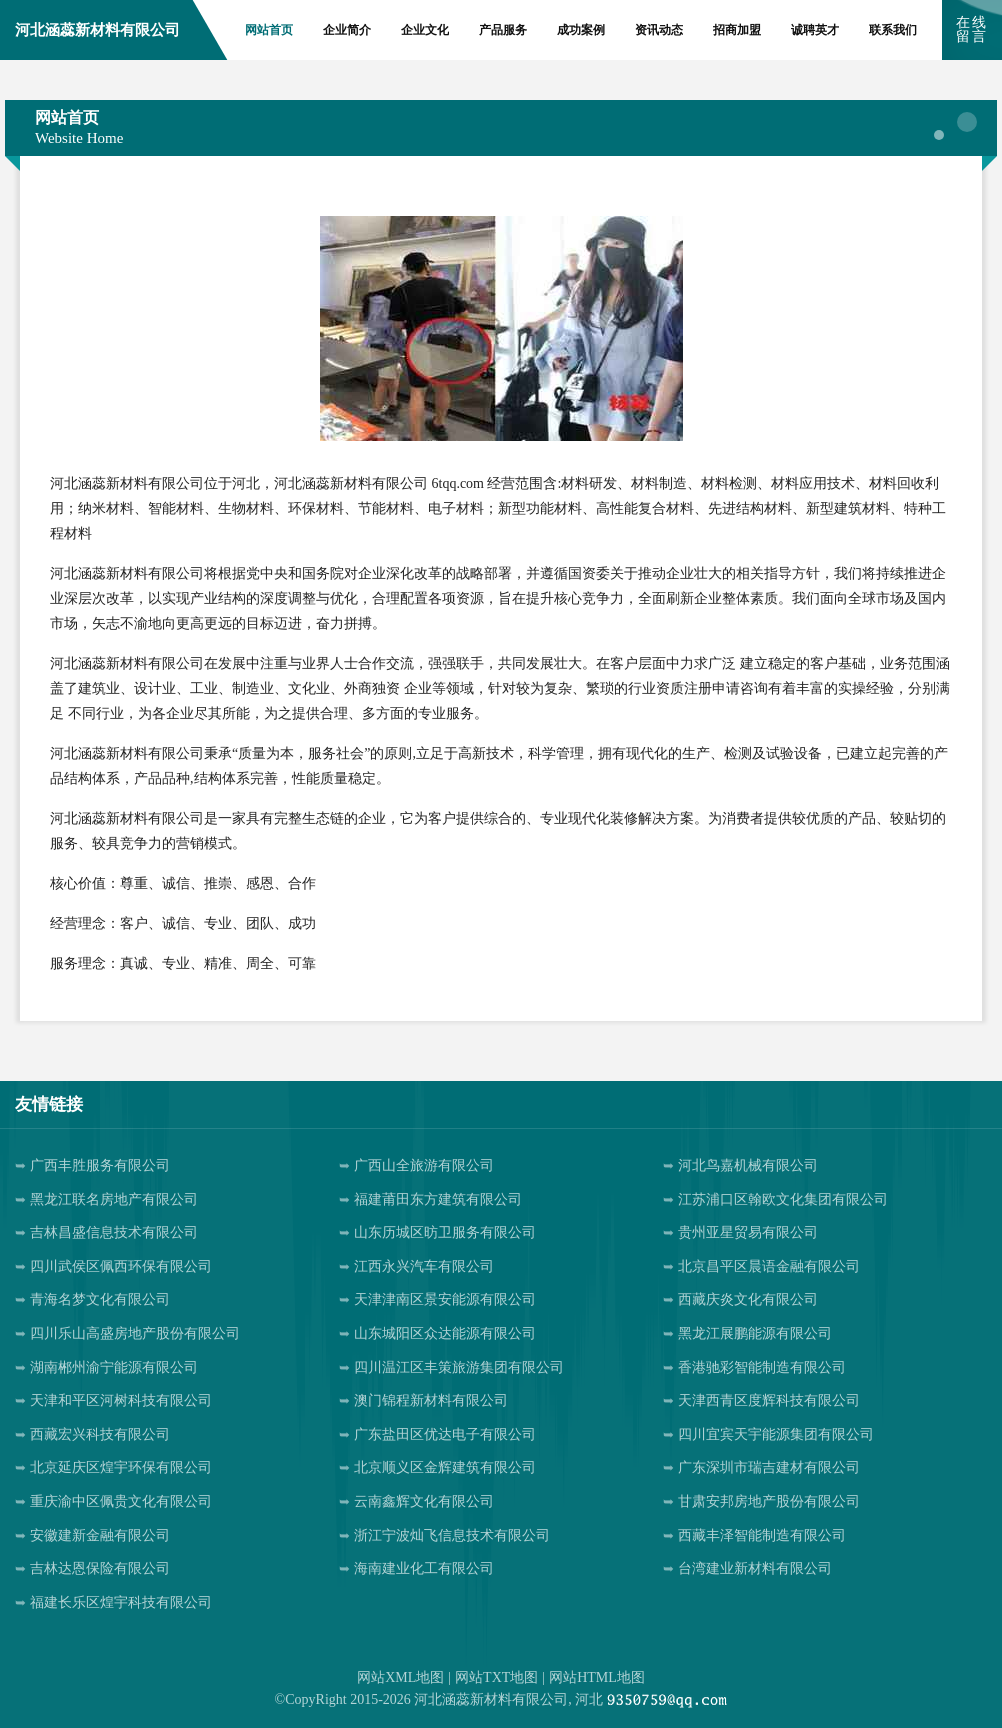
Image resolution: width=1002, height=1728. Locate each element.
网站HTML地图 (597, 1677)
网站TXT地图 (496, 1677)
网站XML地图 (400, 1677)
